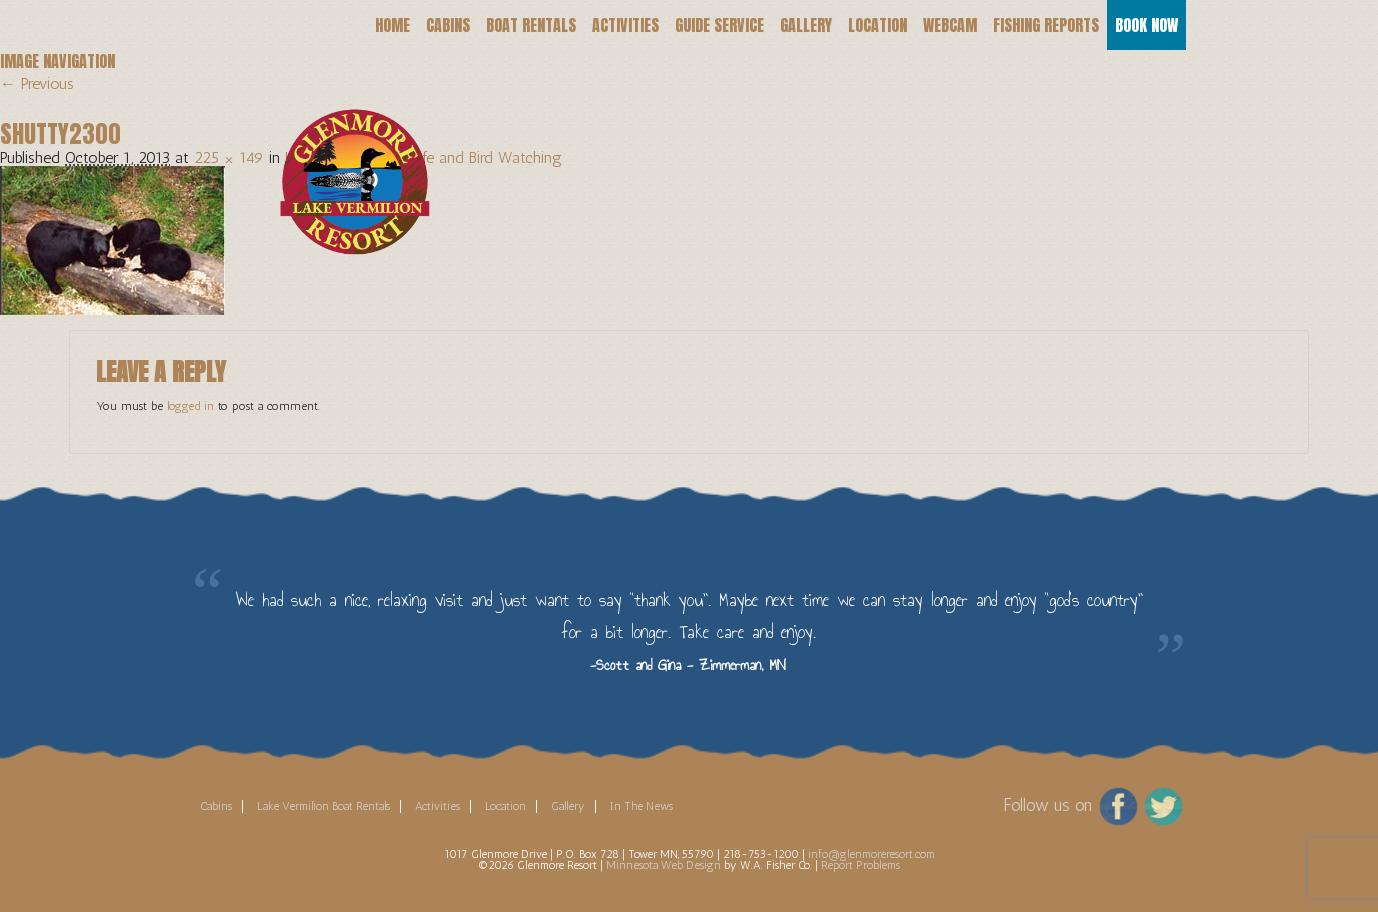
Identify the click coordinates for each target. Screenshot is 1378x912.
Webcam (950, 25)
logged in (190, 406)
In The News (641, 806)
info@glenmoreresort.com (871, 854)
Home (392, 25)
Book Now (1146, 25)
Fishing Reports (1046, 25)
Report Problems (860, 865)
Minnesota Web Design (663, 865)
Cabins (448, 25)
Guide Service (719, 25)
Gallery (806, 25)
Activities (625, 25)
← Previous (37, 83)
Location (877, 25)
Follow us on (1047, 804)
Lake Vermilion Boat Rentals (323, 806)
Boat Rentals (531, 25)
